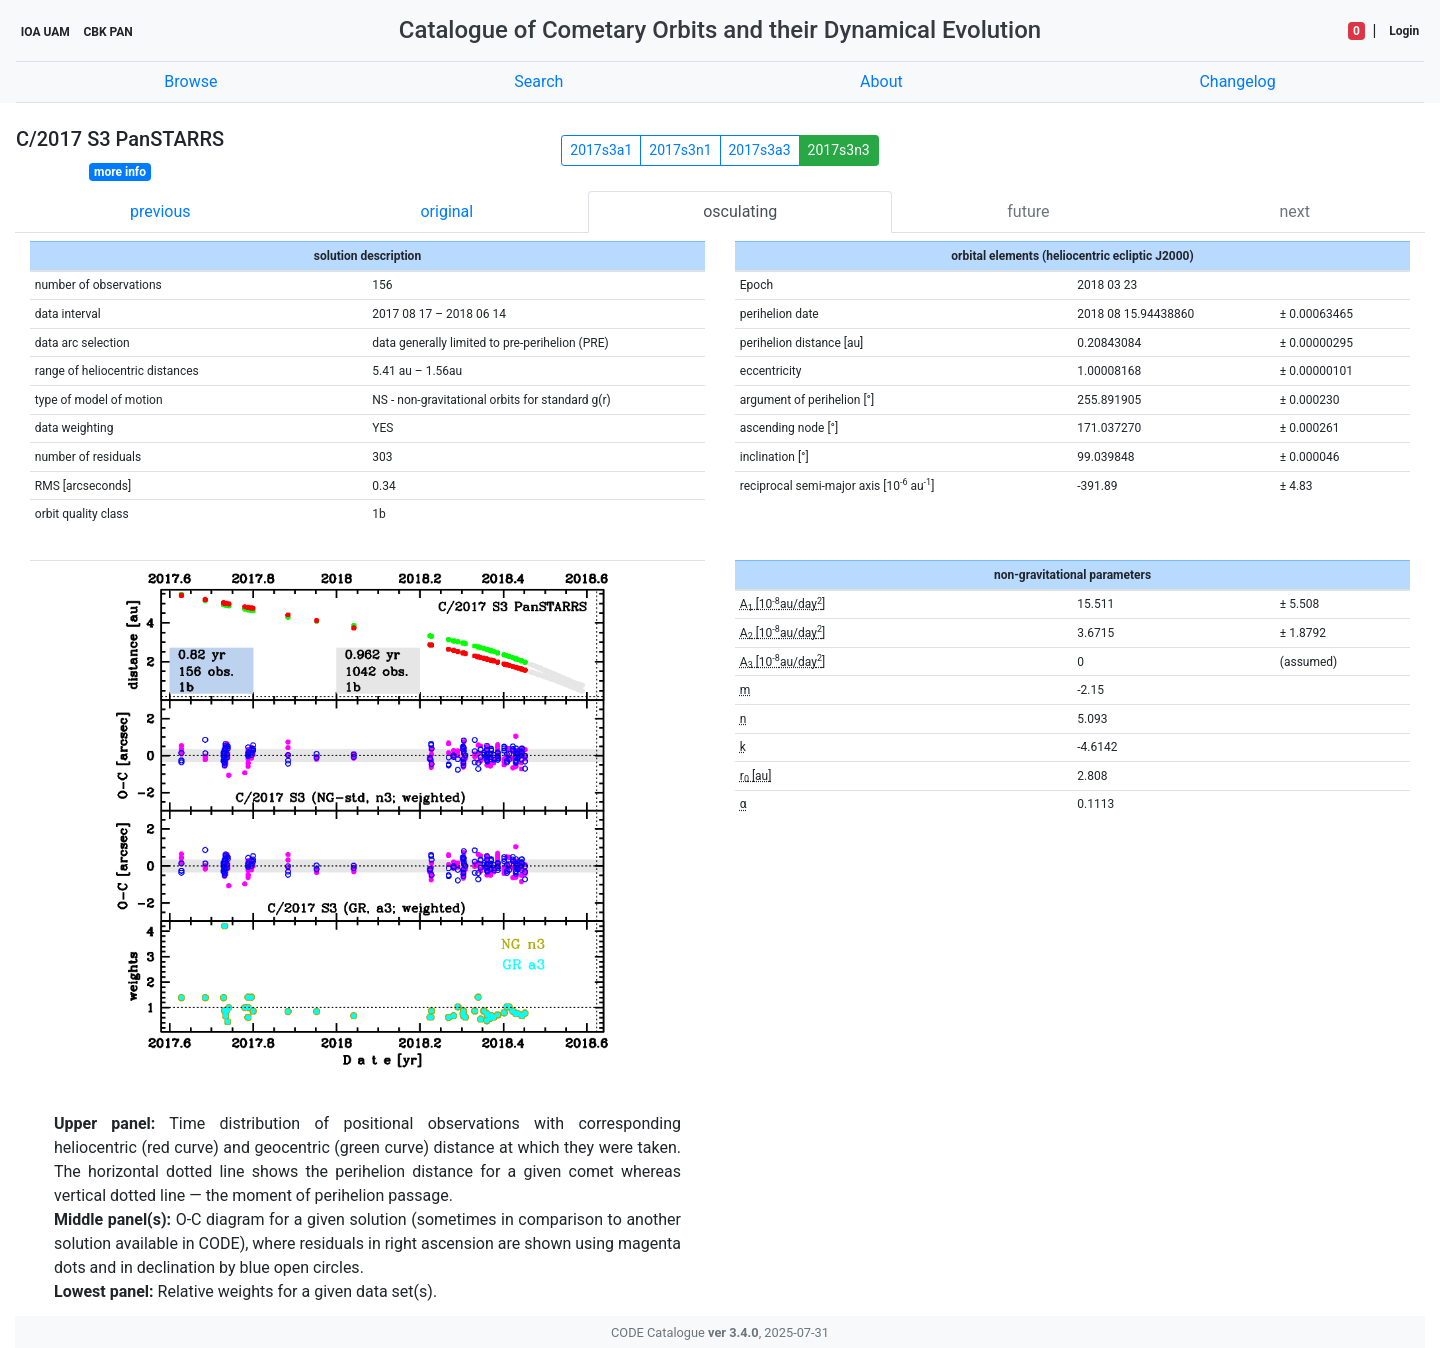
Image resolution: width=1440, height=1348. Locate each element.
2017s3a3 (760, 150)
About (881, 81)
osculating (740, 211)
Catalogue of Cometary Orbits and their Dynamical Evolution (720, 30)
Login (1404, 31)
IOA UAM (45, 32)
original (446, 211)
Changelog (1237, 81)
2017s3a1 (601, 150)
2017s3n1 (680, 150)
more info (120, 172)
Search (538, 81)
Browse (190, 81)
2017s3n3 (839, 150)
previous (160, 211)
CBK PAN (107, 32)
